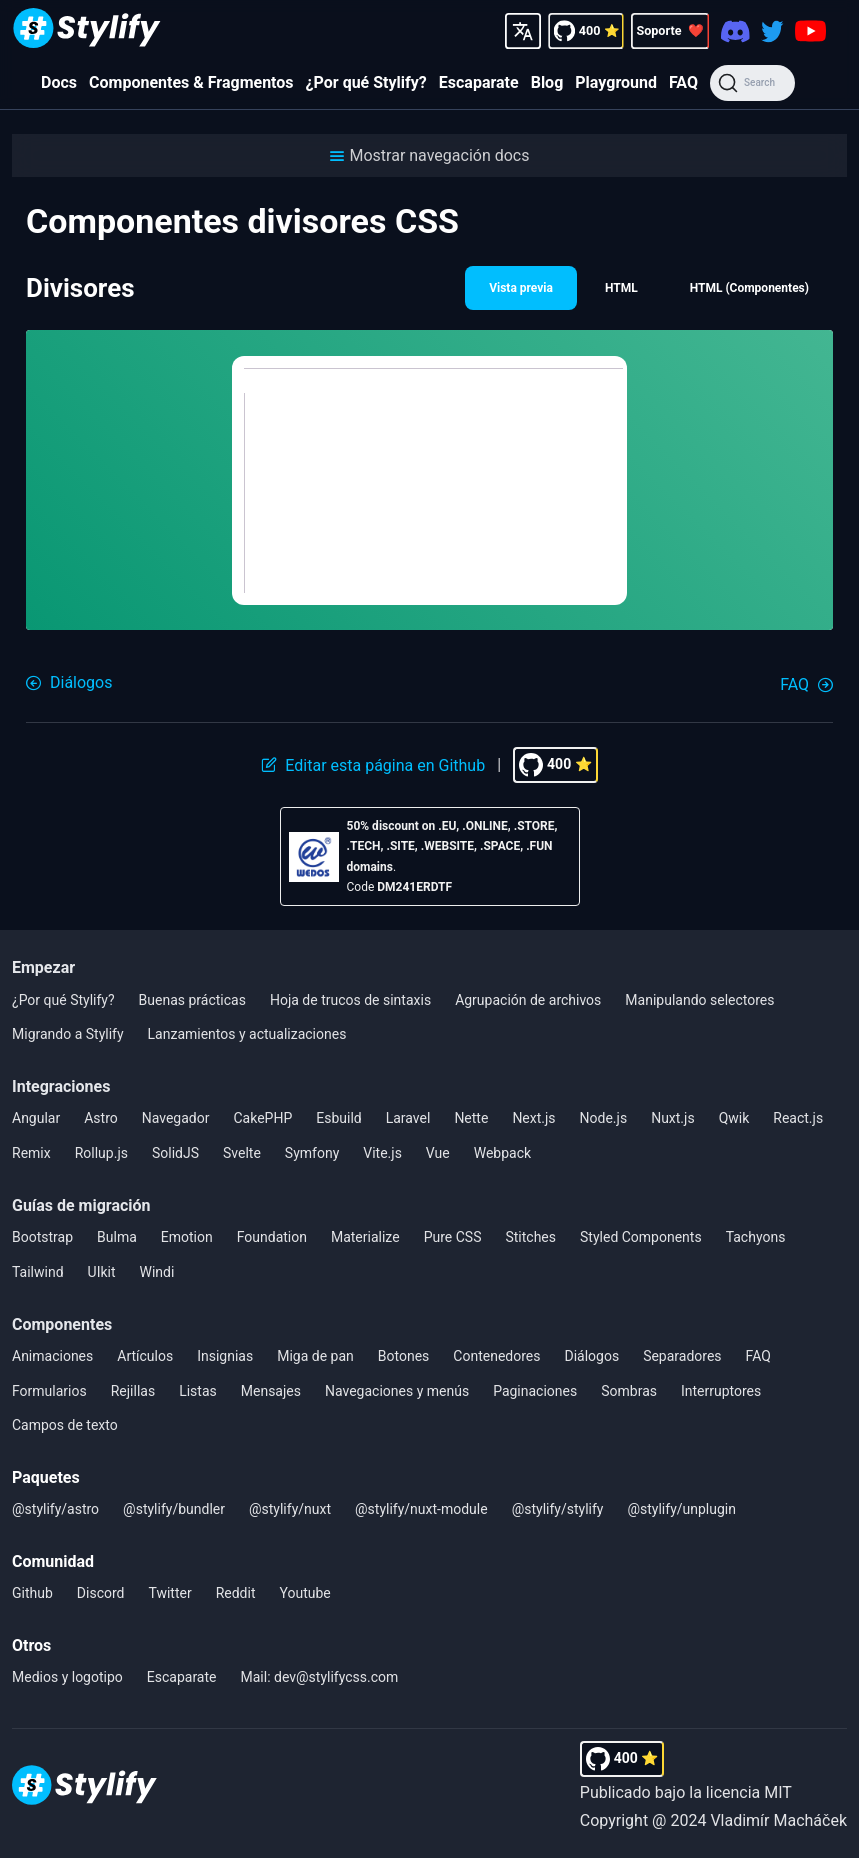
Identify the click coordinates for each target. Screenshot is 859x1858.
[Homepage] (87, 30)
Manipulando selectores (699, 1000)
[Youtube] (810, 31)
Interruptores (721, 1391)
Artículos (145, 1356)
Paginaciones (535, 1391)
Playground (616, 82)
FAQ (683, 82)
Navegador (176, 1118)
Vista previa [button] (521, 288)
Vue (438, 1153)
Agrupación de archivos (528, 1000)
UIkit (102, 1272)
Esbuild (338, 1118)
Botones (404, 1356)
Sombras (629, 1391)
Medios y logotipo (67, 1677)
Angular (36, 1118)
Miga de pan (315, 1356)
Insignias (225, 1356)
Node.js (604, 1118)
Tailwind (38, 1272)
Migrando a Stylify (68, 1034)
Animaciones (52, 1356)
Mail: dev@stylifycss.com (320, 1677)
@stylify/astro (55, 1509)
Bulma (117, 1237)
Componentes (62, 1324)
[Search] (752, 83)
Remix (31, 1153)
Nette (471, 1118)
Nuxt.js (673, 1118)
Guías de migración (81, 1205)
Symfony (312, 1153)
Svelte (242, 1153)
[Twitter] (772, 30)
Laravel (408, 1118)
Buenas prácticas (192, 1000)
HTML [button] (621, 288)
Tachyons (756, 1237)
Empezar (43, 967)
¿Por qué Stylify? (366, 82)
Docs (59, 82)
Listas (198, 1391)
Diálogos (591, 1356)
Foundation (272, 1237)
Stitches (530, 1237)
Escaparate (479, 82)
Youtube (305, 1593)
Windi (157, 1272)
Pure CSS (453, 1237)
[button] (429, 155)
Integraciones (61, 1086)
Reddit (236, 1593)
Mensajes (271, 1391)
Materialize (365, 1237)
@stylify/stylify (558, 1509)
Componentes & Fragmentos (191, 82)
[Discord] (735, 30)
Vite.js (382, 1153)
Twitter (169, 1593)
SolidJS (175, 1153)
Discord (101, 1593)
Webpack (502, 1153)
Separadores (682, 1356)
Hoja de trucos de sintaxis (350, 1000)
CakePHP (262, 1118)
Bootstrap (42, 1237)
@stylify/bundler (174, 1509)
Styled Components (641, 1237)
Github (32, 1593)
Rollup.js (101, 1153)
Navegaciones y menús (397, 1391)
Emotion (187, 1237)
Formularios (49, 1391)
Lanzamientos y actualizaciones (247, 1034)
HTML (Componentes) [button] (749, 288)
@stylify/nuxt (290, 1509)
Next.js (533, 1118)
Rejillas (133, 1391)
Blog (547, 82)
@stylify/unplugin (681, 1509)
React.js (798, 1118)
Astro (101, 1118)
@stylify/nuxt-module (421, 1509)
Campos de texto (65, 1425)
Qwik (734, 1118)
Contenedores (496, 1356)
